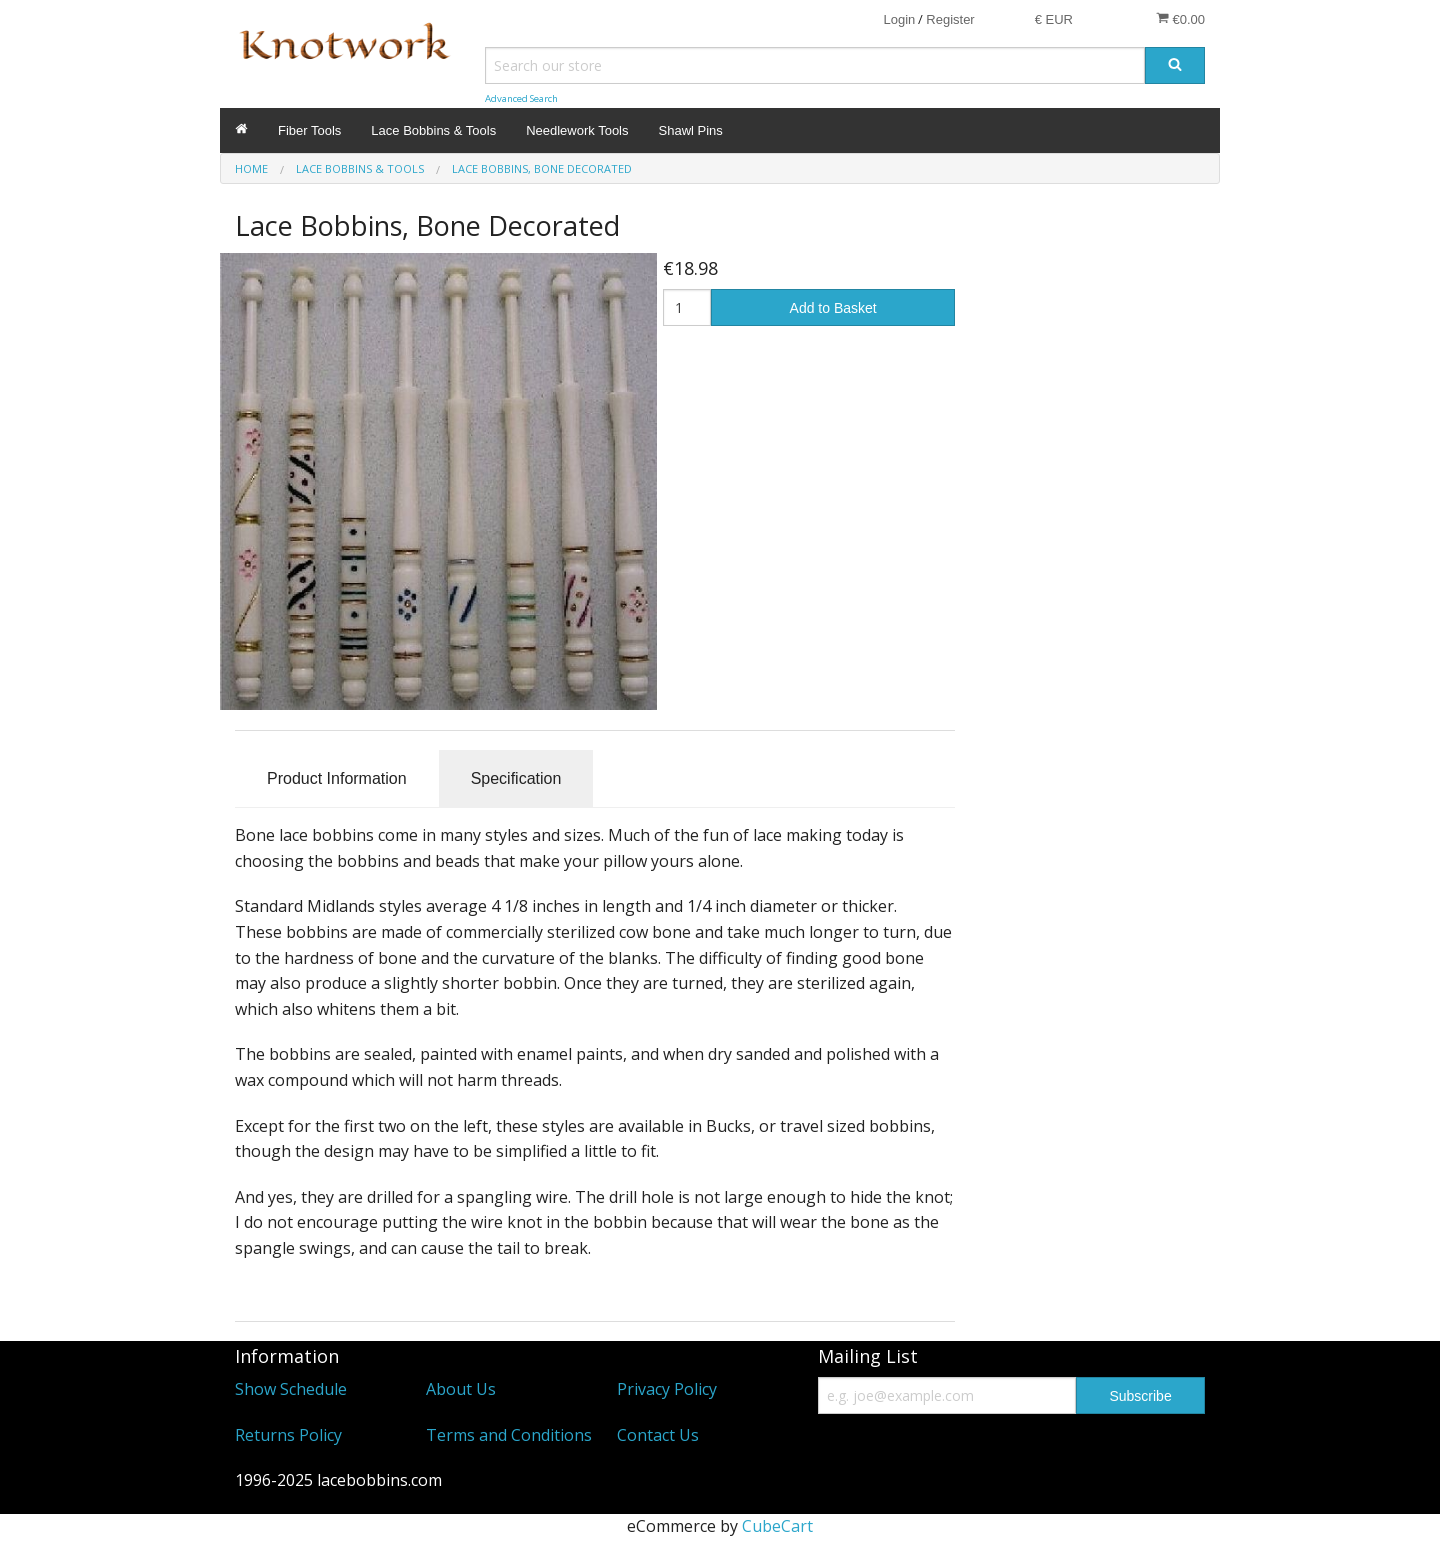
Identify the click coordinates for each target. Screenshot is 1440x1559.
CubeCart (777, 1526)
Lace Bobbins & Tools (433, 130)
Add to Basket (833, 308)
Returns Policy (288, 1435)
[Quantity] (687, 307)
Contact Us (658, 1435)
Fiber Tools (309, 130)
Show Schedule (291, 1389)
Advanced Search (521, 98)
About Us (461, 1389)
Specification (516, 778)
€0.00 (1180, 19)
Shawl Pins (691, 130)
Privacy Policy (667, 1389)
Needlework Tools (577, 130)
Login (899, 19)
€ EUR (1054, 19)
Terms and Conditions (509, 1435)
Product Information (337, 778)
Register (950, 19)
